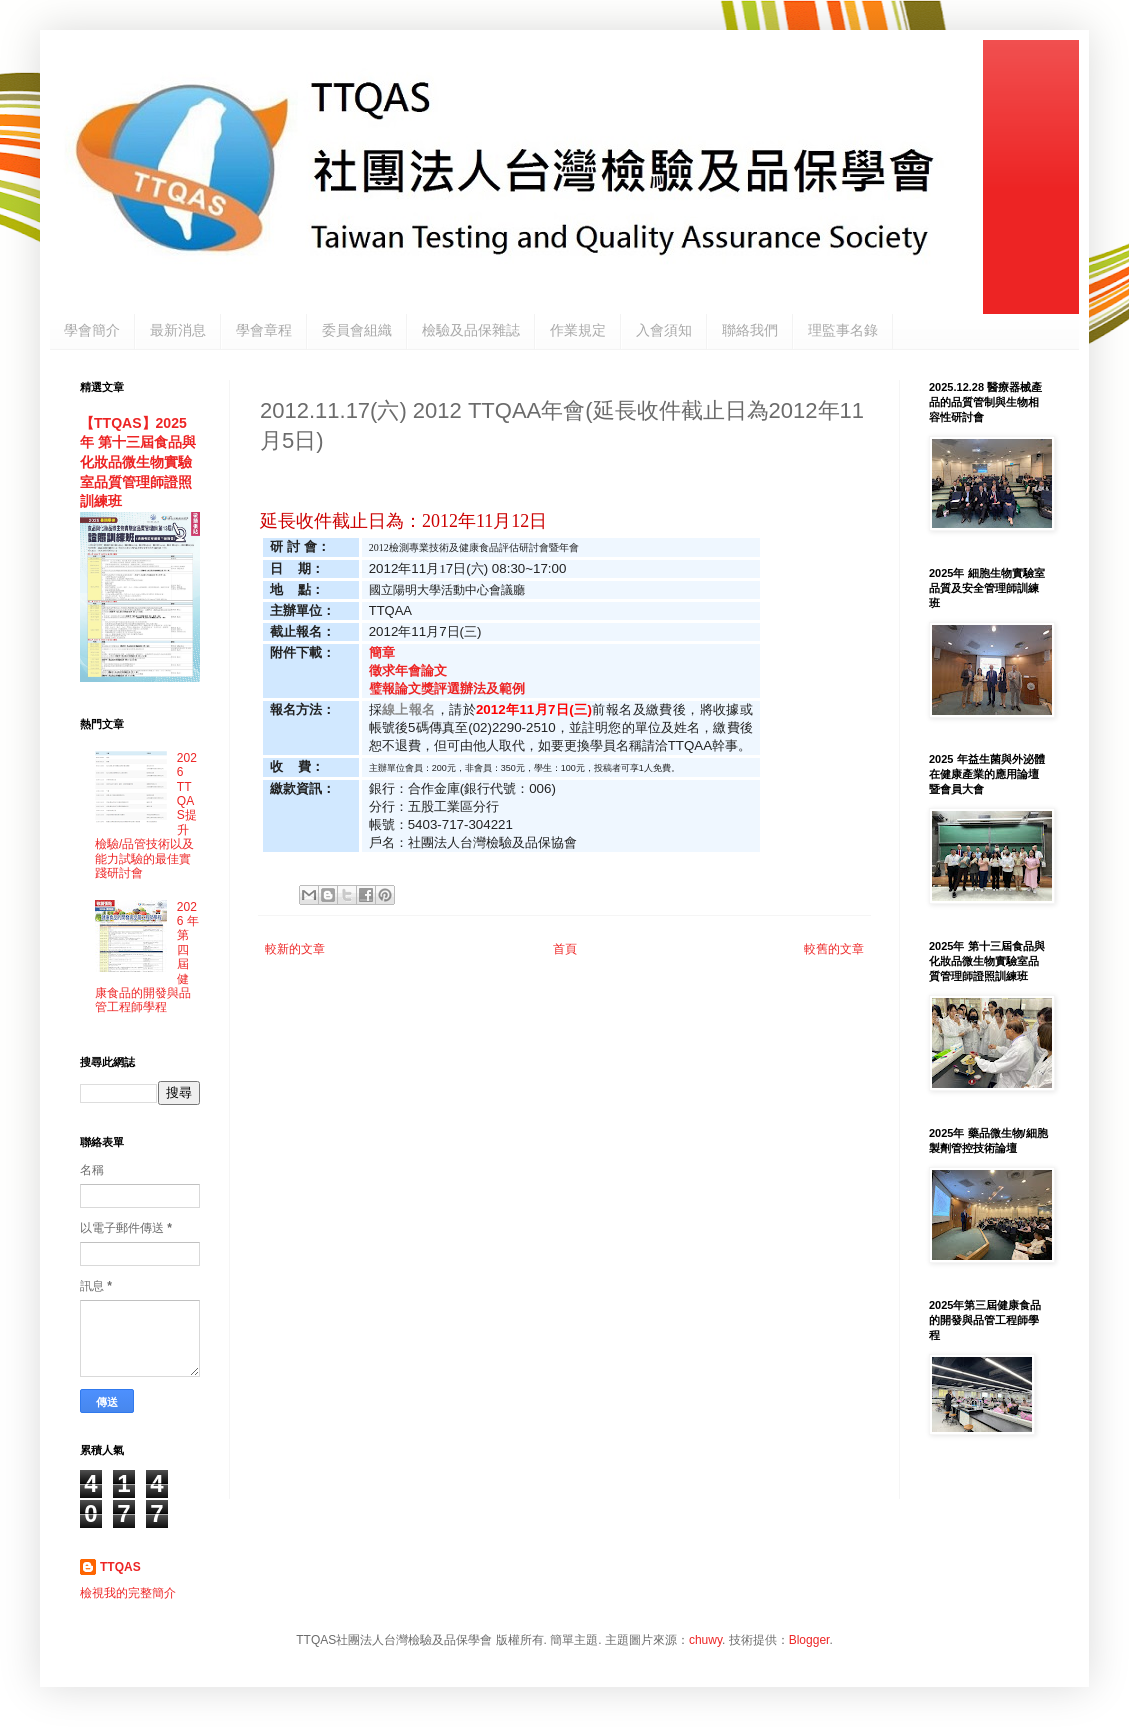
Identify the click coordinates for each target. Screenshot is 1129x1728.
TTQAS (120, 1567)
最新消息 (178, 330)
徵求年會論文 (411, 670)
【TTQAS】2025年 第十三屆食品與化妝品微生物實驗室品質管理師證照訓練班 (138, 462)
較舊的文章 (834, 949)
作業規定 (578, 330)
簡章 (382, 652)
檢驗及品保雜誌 (471, 330)
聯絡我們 (750, 330)
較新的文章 (295, 949)
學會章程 (264, 330)
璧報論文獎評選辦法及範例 (447, 688)
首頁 (565, 949)
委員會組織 (357, 330)
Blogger (809, 1640)
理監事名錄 (843, 330)
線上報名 (409, 709)
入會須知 (664, 330)
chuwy (705, 1640)
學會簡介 (92, 330)
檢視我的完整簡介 (128, 1593)
